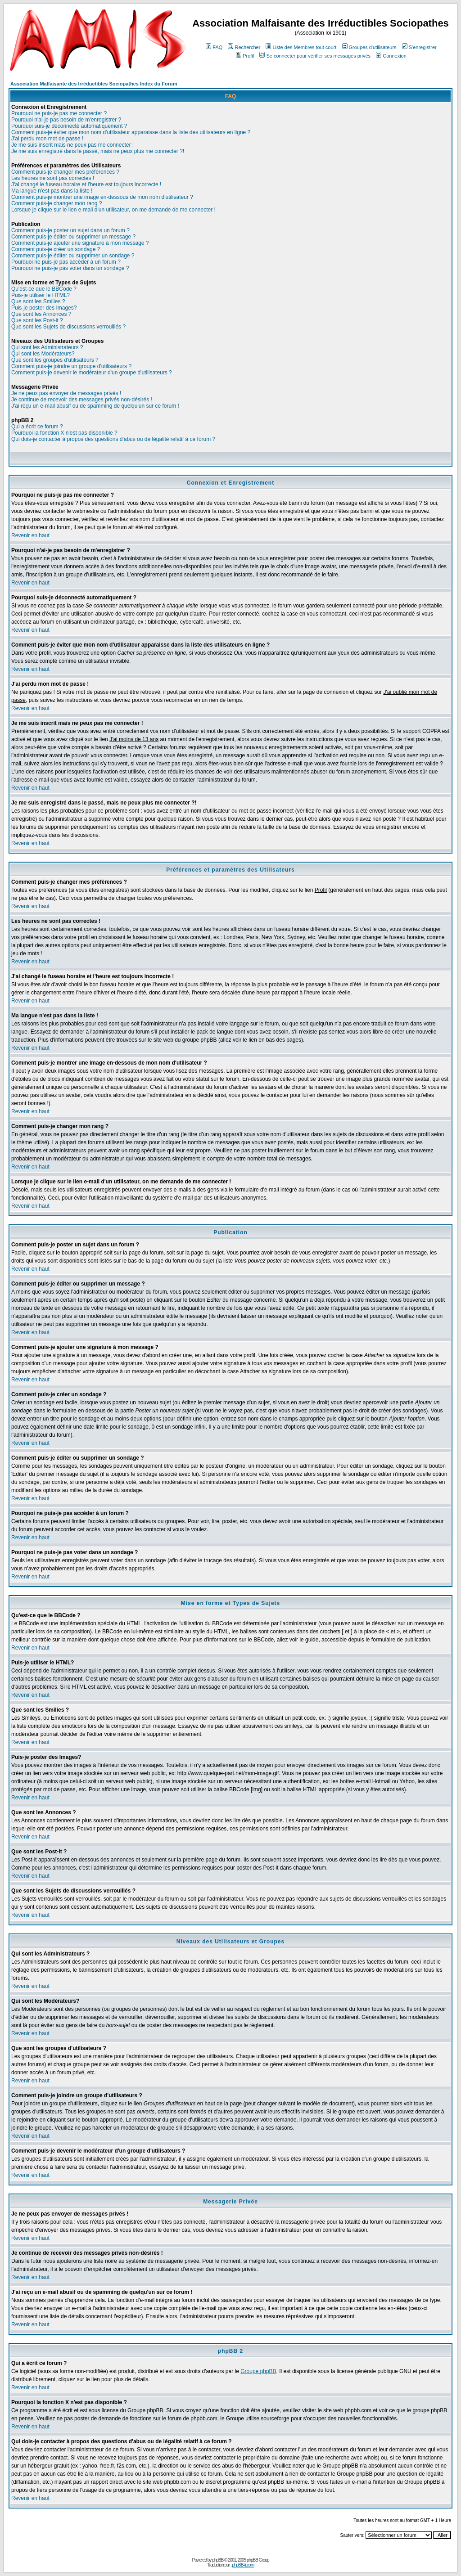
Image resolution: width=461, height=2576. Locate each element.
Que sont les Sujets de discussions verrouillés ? (68, 327)
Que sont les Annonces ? (41, 314)
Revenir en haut (30, 535)
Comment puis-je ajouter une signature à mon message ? (80, 243)
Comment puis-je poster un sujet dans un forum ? (70, 230)
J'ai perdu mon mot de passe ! (47, 138)
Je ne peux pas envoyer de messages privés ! (66, 393)
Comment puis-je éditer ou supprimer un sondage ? (72, 255)
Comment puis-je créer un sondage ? (55, 249)
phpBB (217, 2560)
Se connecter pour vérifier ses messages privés (315, 55)
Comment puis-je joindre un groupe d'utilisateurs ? (71, 366)
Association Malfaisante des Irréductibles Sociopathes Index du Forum (93, 83)
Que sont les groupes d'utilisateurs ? (55, 360)
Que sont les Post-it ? (37, 320)
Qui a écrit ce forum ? (37, 426)
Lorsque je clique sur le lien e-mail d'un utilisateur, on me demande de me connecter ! (113, 210)
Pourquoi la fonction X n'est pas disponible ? (64, 433)
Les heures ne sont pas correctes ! (52, 178)
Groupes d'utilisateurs (369, 47)
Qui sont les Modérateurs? (43, 354)
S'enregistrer (419, 47)
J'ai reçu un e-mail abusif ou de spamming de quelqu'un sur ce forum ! (95, 406)
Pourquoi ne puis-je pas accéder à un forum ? (66, 262)
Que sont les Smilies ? (38, 301)
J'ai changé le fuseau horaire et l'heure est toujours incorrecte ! (86, 184)
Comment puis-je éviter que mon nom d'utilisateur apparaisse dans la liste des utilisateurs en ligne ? (130, 132)
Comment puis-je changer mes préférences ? (65, 172)
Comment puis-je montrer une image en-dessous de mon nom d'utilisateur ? (102, 197)
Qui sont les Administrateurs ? (47, 347)
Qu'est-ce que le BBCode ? (44, 289)
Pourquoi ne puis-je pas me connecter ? (59, 113)
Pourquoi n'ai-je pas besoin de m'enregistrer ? (66, 120)
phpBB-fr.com (243, 2565)
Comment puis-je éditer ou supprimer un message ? (73, 237)
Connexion (391, 55)
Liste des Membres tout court (301, 47)
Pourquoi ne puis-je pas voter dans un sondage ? (70, 268)
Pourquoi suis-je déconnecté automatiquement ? (69, 126)
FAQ (214, 47)
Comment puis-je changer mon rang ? (56, 203)
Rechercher (244, 47)
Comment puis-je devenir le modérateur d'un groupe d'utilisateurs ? (91, 372)
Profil (245, 55)
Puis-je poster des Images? (44, 308)
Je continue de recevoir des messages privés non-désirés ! (81, 399)
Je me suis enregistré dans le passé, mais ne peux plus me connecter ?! (97, 151)
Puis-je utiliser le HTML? (40, 295)
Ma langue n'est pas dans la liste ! (51, 191)
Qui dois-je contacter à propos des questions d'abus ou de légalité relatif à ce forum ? (113, 439)
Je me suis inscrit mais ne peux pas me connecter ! (72, 145)
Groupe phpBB (258, 2371)
